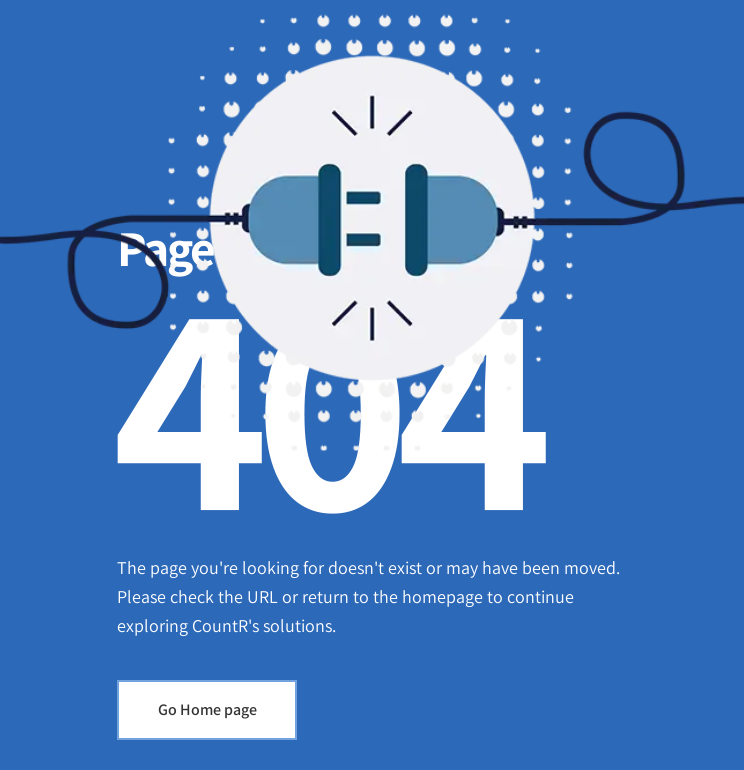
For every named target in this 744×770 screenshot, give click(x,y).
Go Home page (207, 709)
